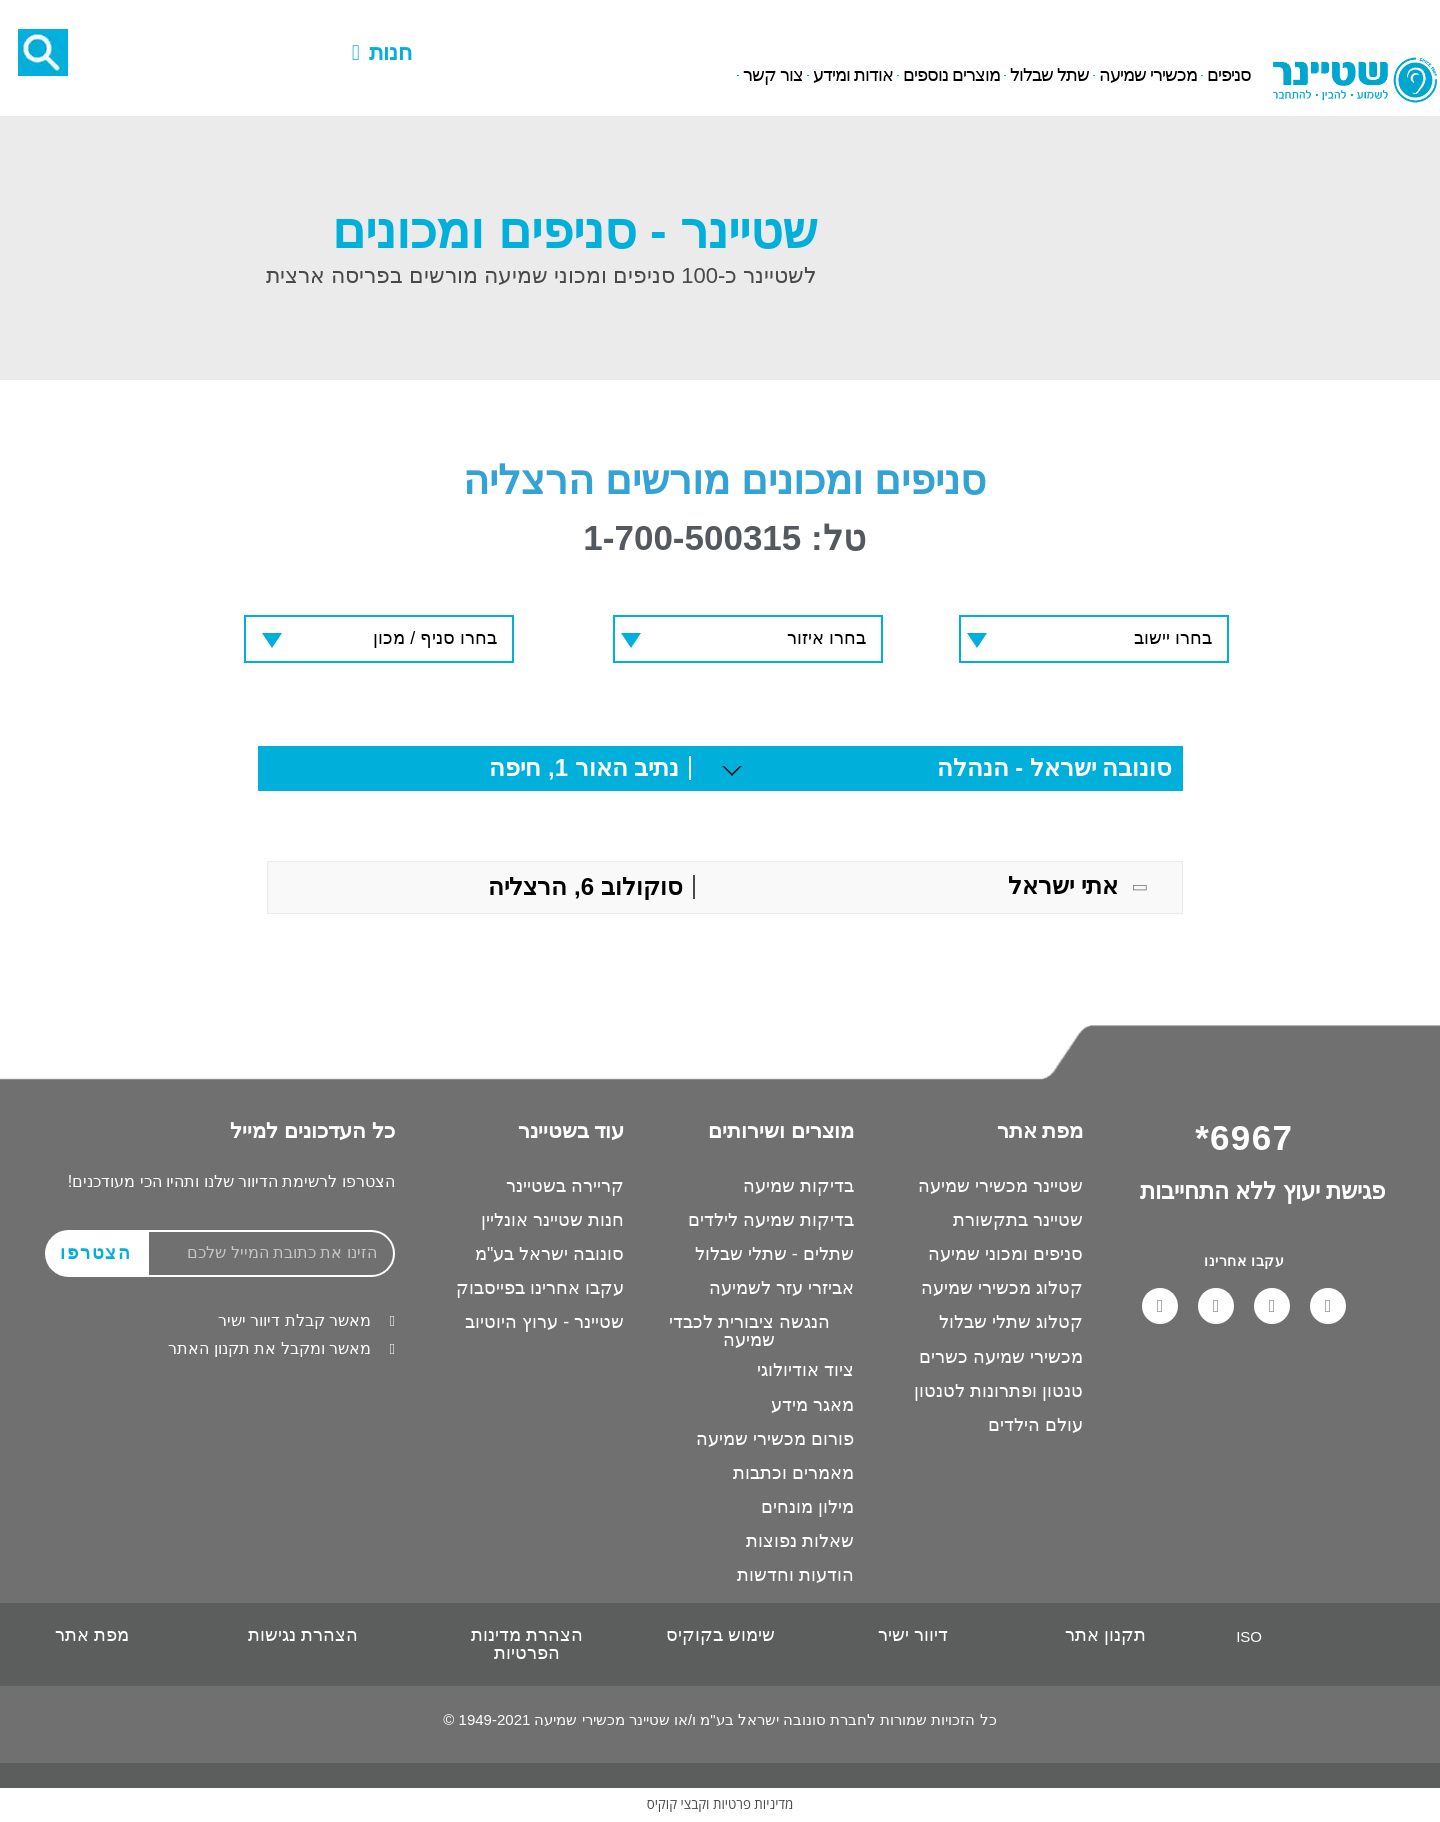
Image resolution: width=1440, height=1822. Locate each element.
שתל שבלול (1049, 76)
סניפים (1229, 76)
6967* (189, 23)
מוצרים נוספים (951, 76)
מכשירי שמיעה (1148, 76)
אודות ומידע (853, 76)
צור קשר (773, 76)
